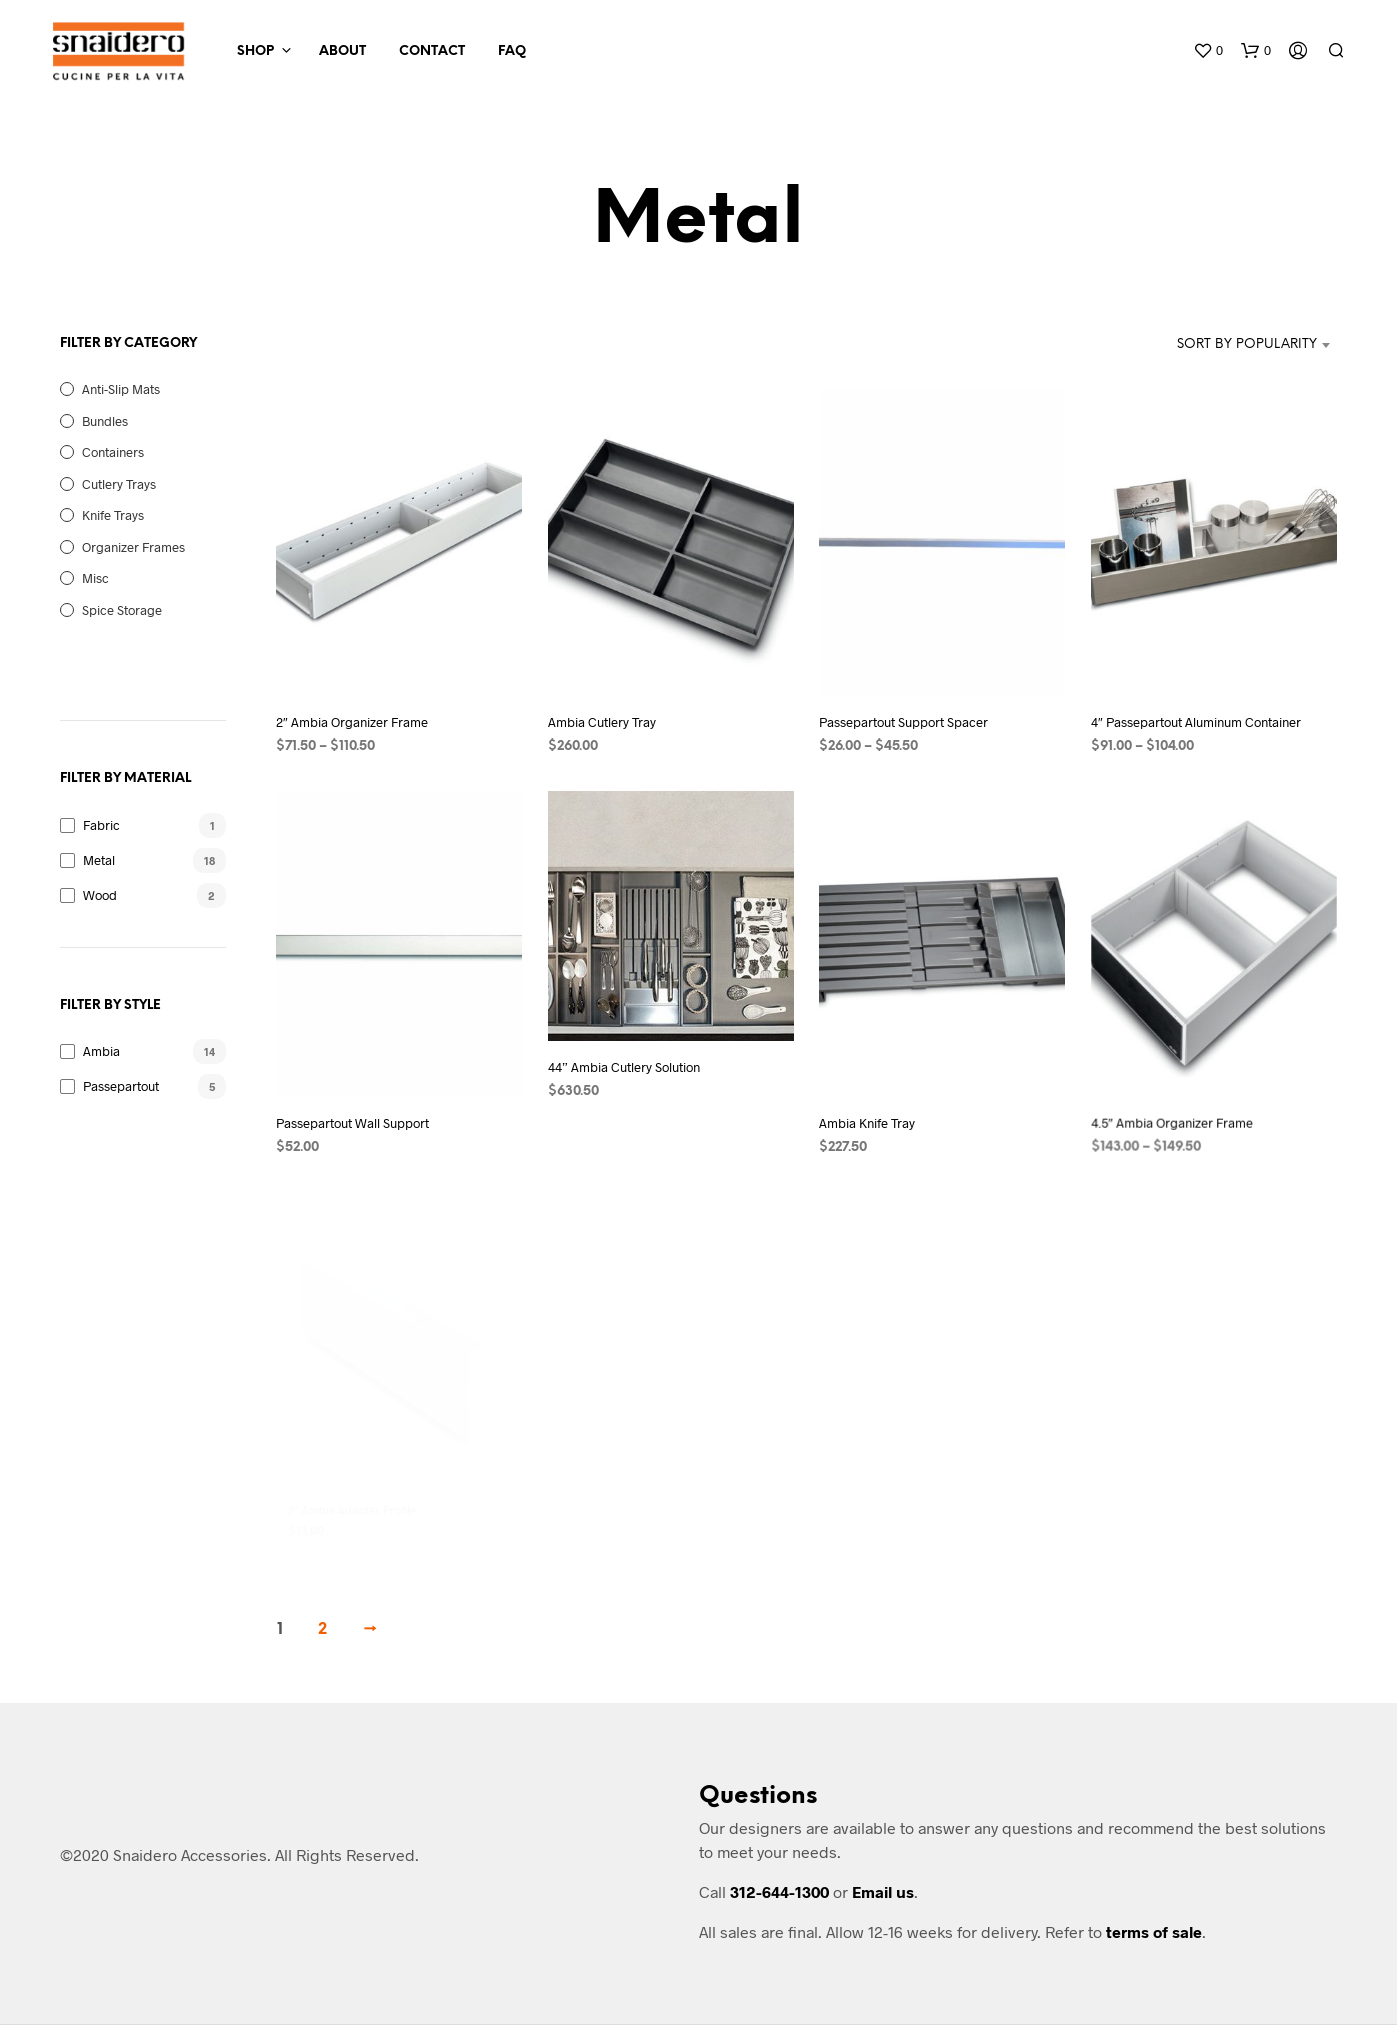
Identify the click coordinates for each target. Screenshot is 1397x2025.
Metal (99, 860)
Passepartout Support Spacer (903, 722)
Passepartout (121, 1086)
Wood (100, 895)
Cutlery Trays (119, 484)
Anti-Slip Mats (121, 389)
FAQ (512, 51)
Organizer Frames (133, 547)
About (342, 51)
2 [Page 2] (322, 1629)
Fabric (101, 825)
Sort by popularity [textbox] (1247, 344)
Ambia (101, 1051)
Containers (113, 452)
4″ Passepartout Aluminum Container (1196, 722)
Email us (883, 1891)
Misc (95, 578)
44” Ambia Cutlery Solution (627, 1058)
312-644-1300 (779, 1891)
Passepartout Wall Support (352, 1123)
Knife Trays (113, 515)
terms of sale (1154, 1931)
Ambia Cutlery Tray (602, 722)
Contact (432, 51)
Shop (255, 51)
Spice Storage (122, 610)
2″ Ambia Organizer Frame (352, 722)
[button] (1208, 51)
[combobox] (1235, 345)
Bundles (105, 421)
